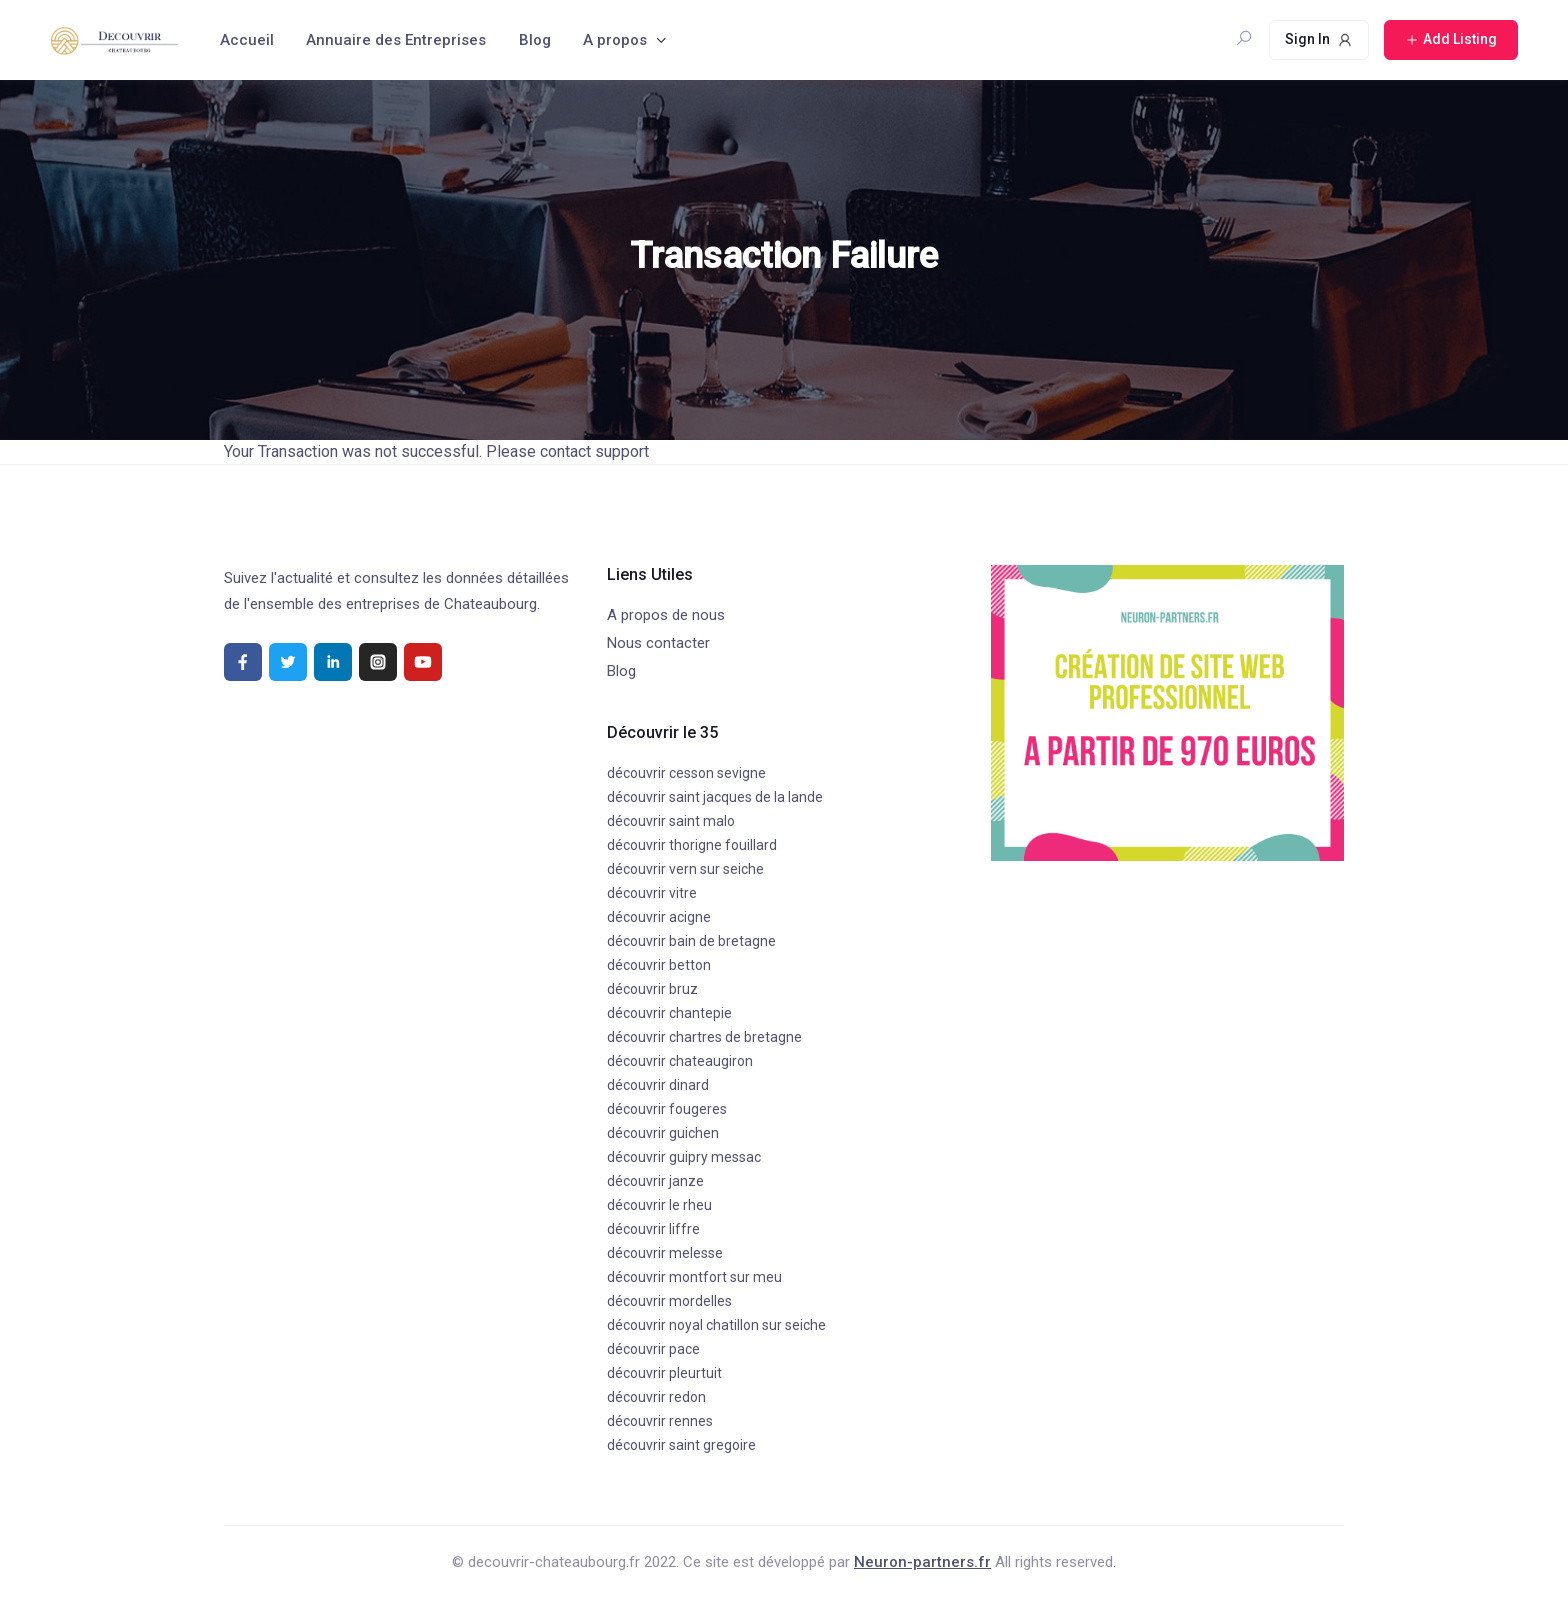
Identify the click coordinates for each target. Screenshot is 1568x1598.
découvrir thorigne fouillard (692, 845)
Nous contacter (658, 643)
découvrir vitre (652, 893)
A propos (615, 40)
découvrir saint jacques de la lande (715, 797)
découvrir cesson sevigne (686, 773)
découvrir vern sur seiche (685, 869)
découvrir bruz (652, 989)
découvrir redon (656, 1397)
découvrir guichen (663, 1133)
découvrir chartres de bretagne (704, 1037)
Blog (535, 40)
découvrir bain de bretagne (691, 941)
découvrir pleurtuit (664, 1373)
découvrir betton (659, 965)
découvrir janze (655, 1181)
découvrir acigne (659, 917)
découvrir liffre (653, 1229)
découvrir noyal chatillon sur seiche (716, 1325)
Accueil (247, 40)
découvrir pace (653, 1349)
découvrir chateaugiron (680, 1061)
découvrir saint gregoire (681, 1445)
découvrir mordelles (669, 1301)
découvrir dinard (658, 1085)
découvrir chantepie (669, 1013)
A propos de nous (666, 615)
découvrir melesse (665, 1253)
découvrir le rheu (659, 1205)
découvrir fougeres (667, 1109)
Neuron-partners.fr (922, 1562)
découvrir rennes (660, 1421)
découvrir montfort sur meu (694, 1277)
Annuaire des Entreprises (396, 40)
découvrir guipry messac (684, 1157)
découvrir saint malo (671, 821)
